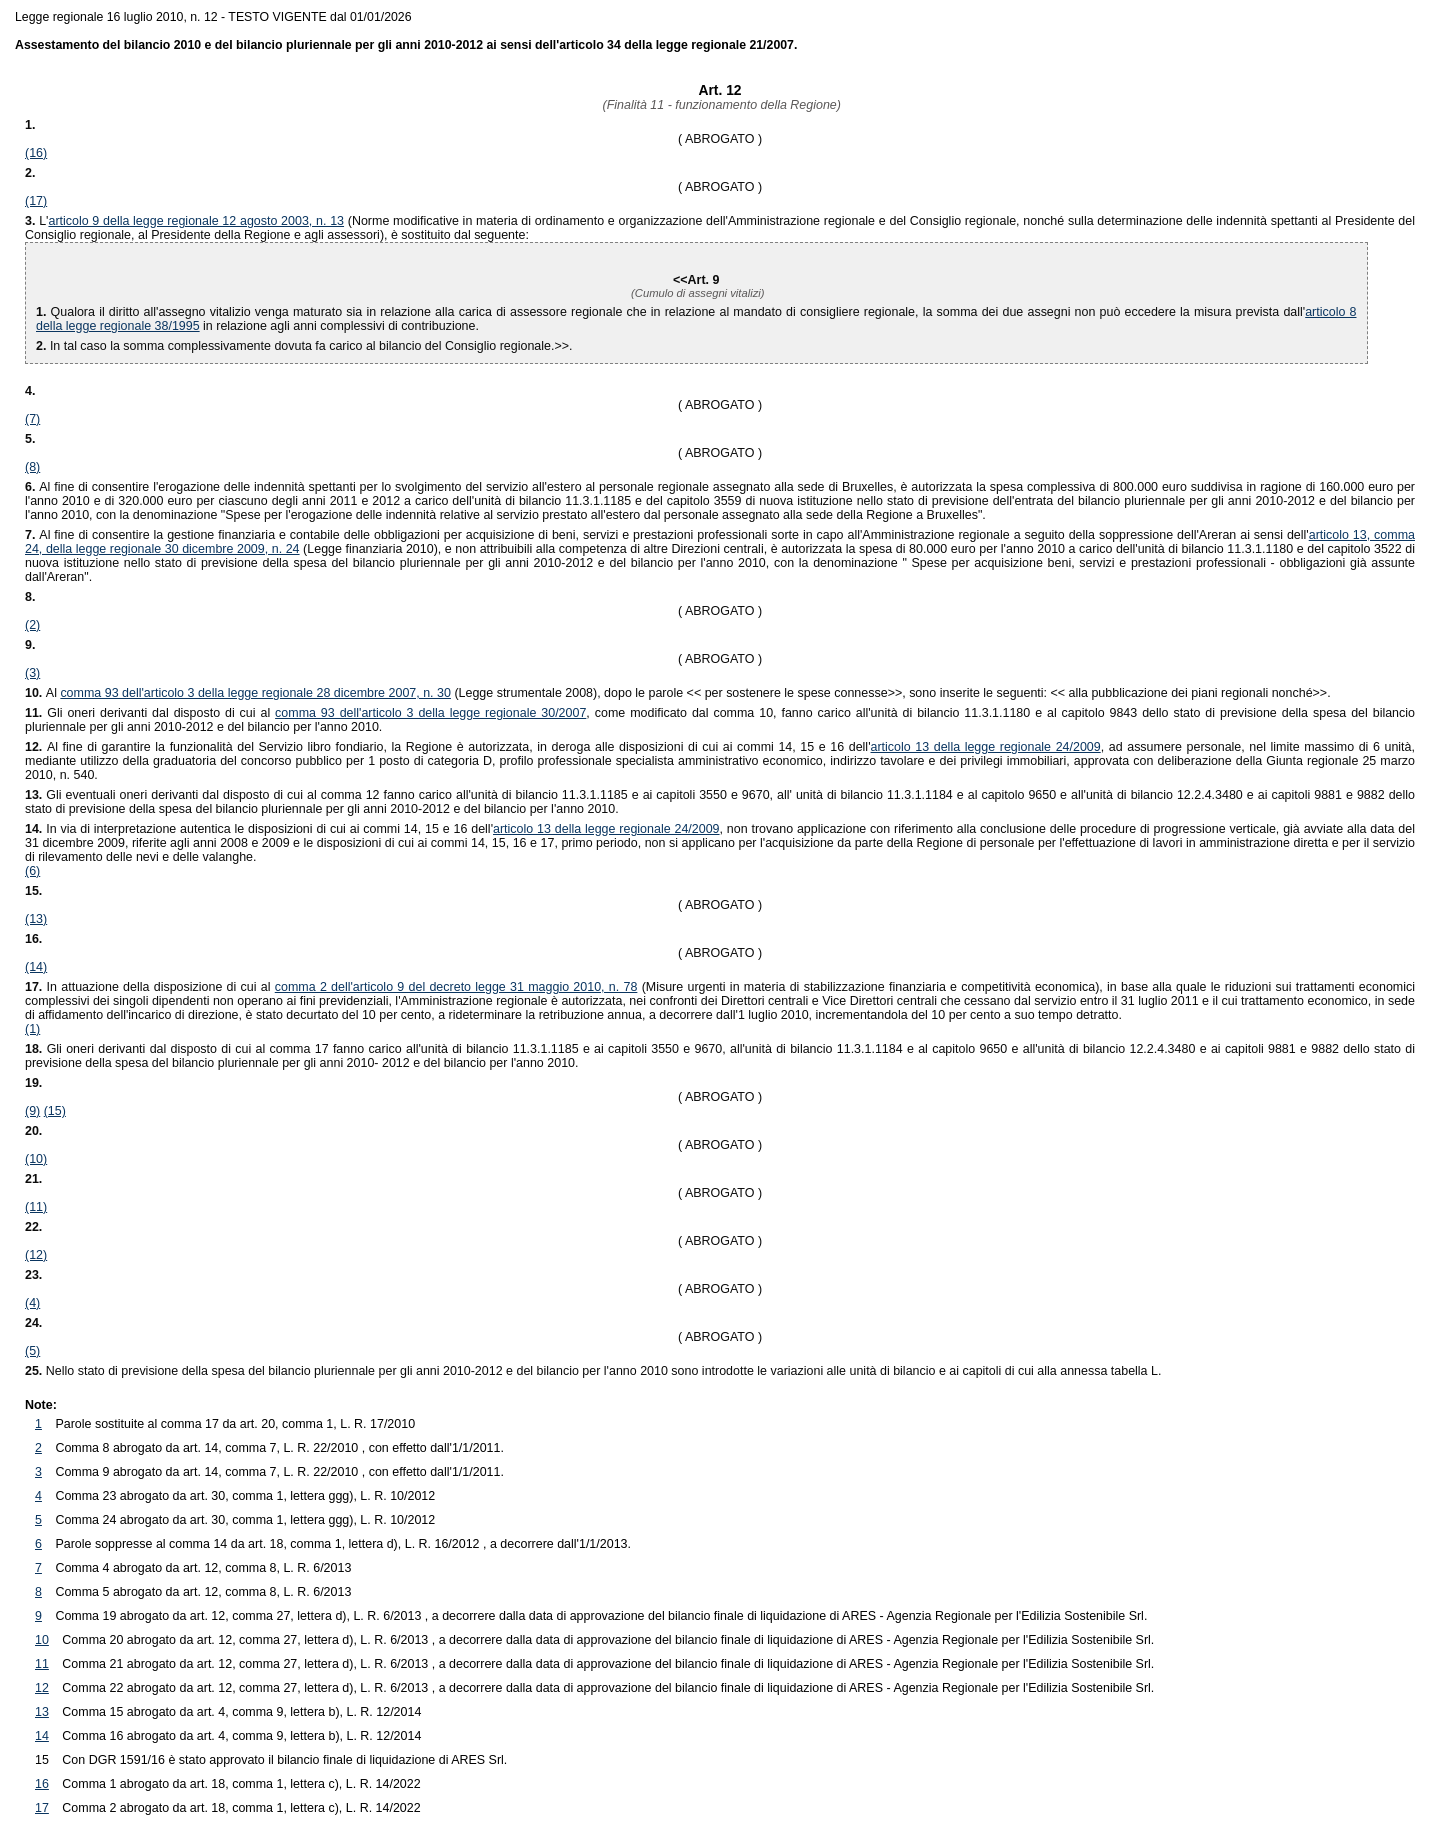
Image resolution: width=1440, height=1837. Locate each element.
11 (42, 1664)
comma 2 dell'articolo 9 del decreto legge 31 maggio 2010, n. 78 (456, 987)
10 (42, 1640)
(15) (55, 1111)
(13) (36, 919)
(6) (32, 871)
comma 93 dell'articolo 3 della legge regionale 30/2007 (430, 713)
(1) (32, 1029)
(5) (32, 1351)
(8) (32, 467)
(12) (36, 1255)
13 (42, 1712)
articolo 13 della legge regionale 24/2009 (986, 747)
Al (53, 693)
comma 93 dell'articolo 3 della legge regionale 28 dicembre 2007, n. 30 (255, 693)
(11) (36, 1207)
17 (42, 1808)
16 (42, 1784)
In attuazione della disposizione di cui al (150, 987)
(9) (32, 1111)
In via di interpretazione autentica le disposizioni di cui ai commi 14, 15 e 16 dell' (259, 829)
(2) (32, 625)
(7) (32, 419)
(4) (32, 1303)
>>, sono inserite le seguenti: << (887, 693)
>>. (1200, 693)
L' (43, 221)
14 (42, 1736)
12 (42, 1688)
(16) (36, 153)
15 (42, 1760)
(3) (32, 673)
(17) (36, 201)
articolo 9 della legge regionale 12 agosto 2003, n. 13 (196, 221)
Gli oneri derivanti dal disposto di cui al (150, 713)
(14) (36, 967)
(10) (36, 1159)
